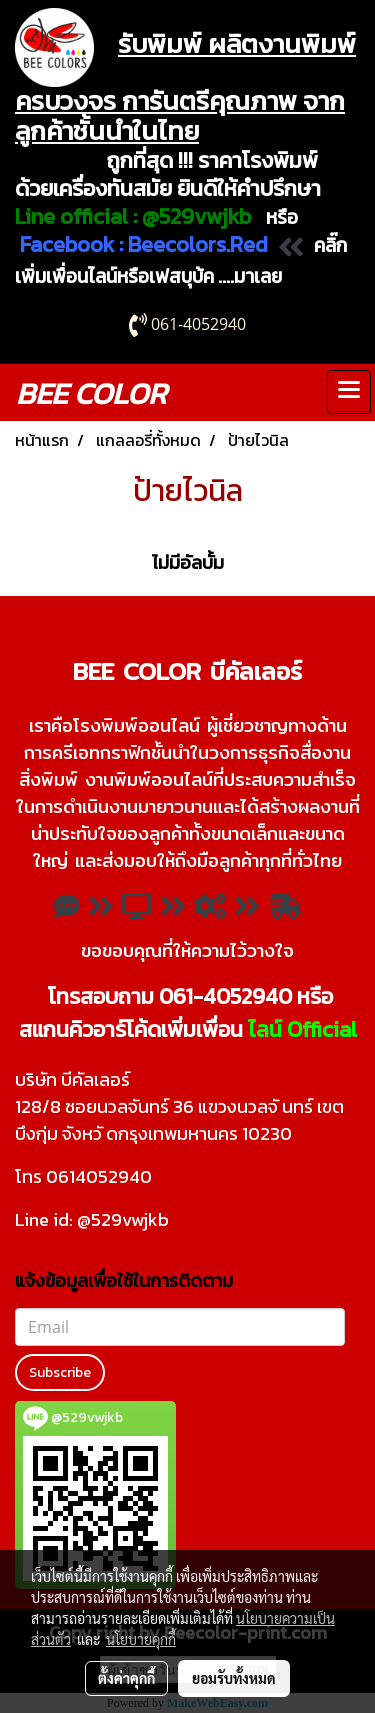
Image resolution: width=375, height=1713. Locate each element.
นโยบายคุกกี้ (141, 1639)
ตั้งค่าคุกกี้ (126, 1678)
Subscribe (60, 1372)
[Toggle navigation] (349, 392)
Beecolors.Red (198, 244)
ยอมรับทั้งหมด (234, 1678)
